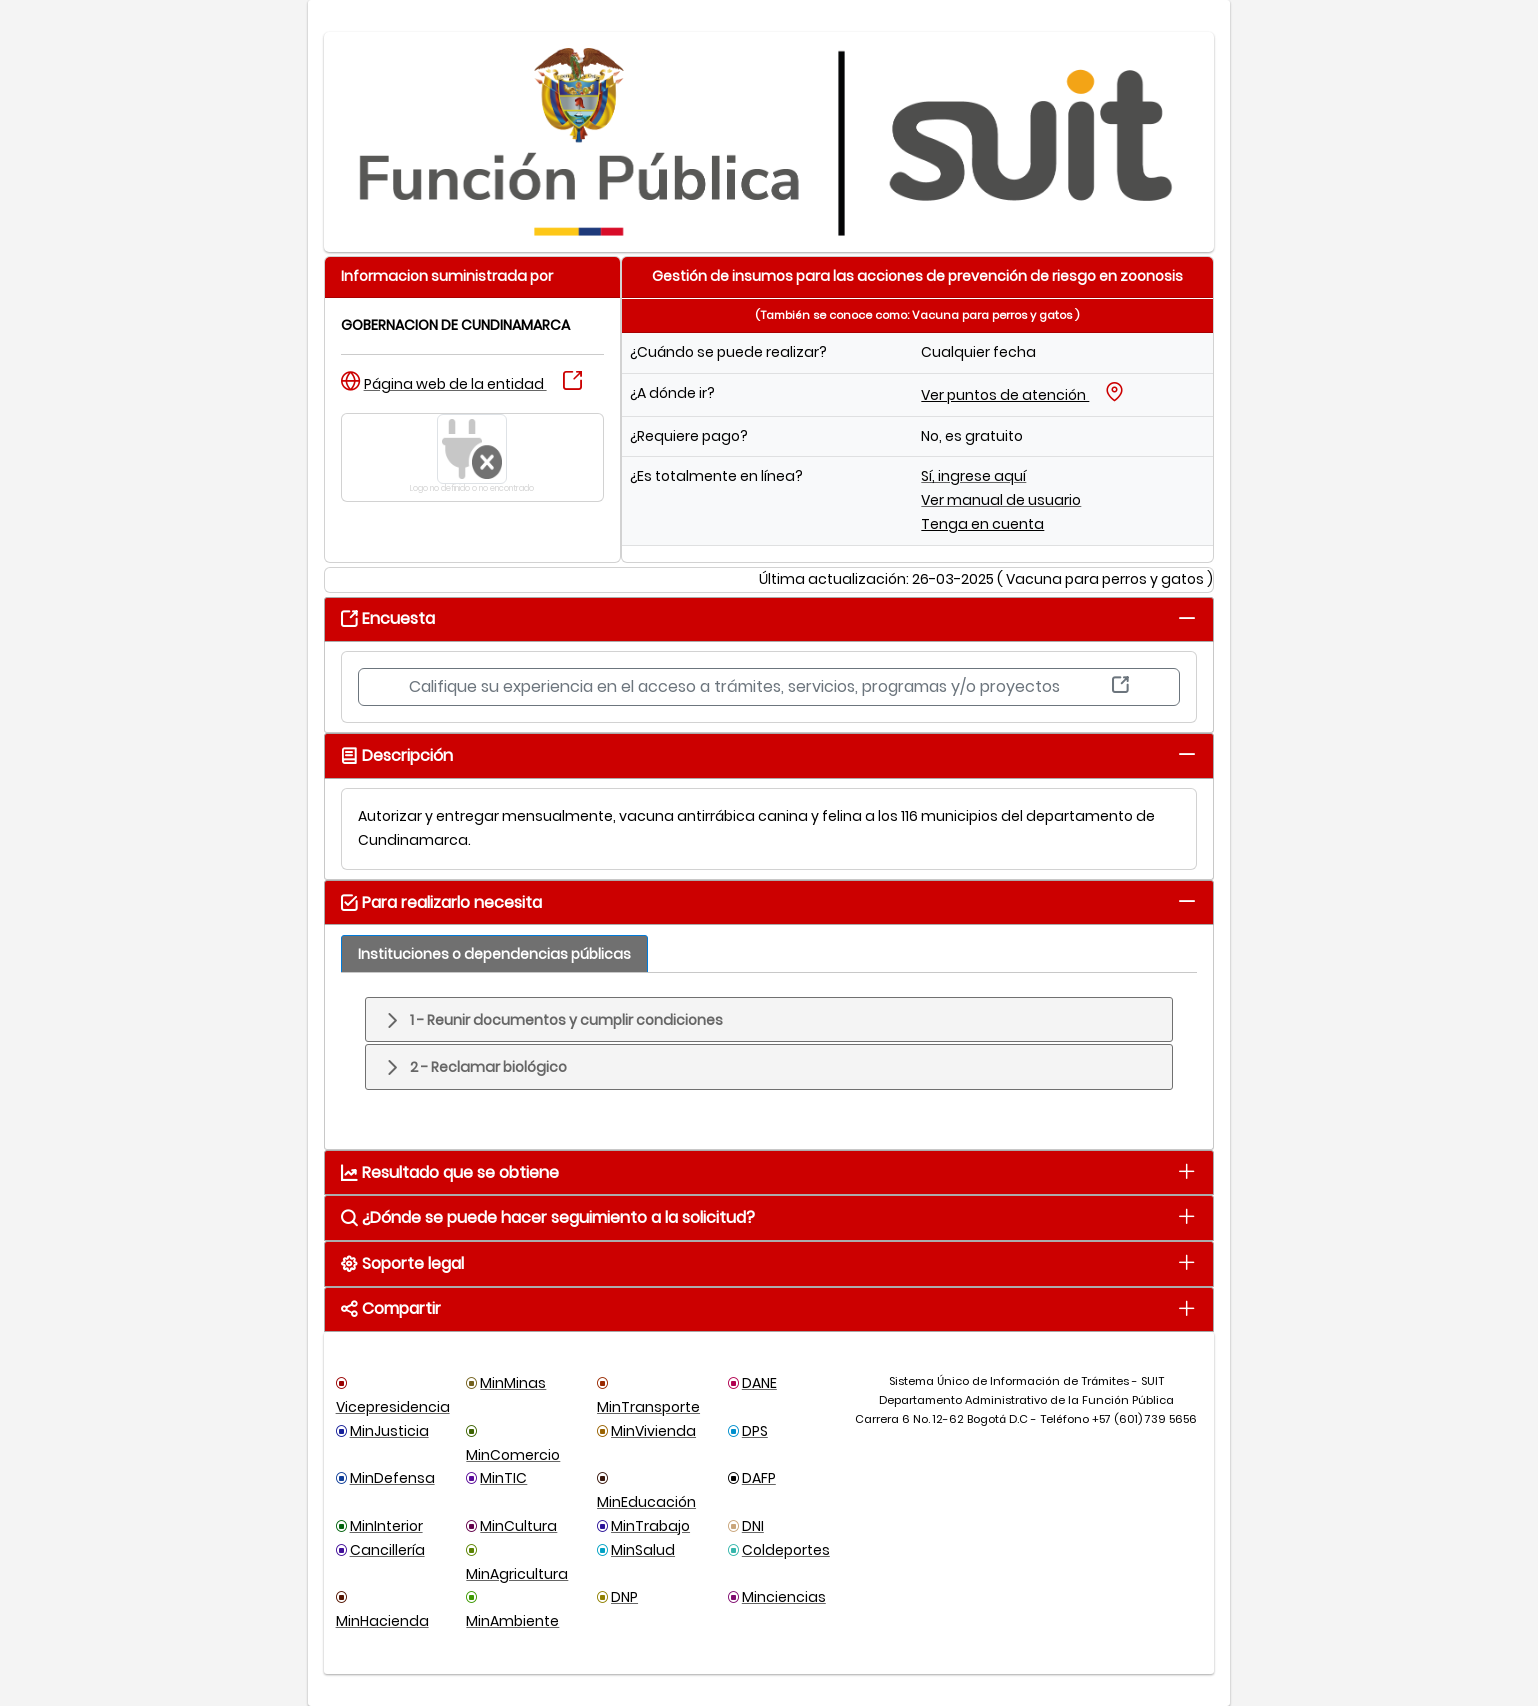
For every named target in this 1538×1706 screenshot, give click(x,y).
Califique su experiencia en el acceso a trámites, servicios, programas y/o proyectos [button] (768, 686)
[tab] (1187, 617)
